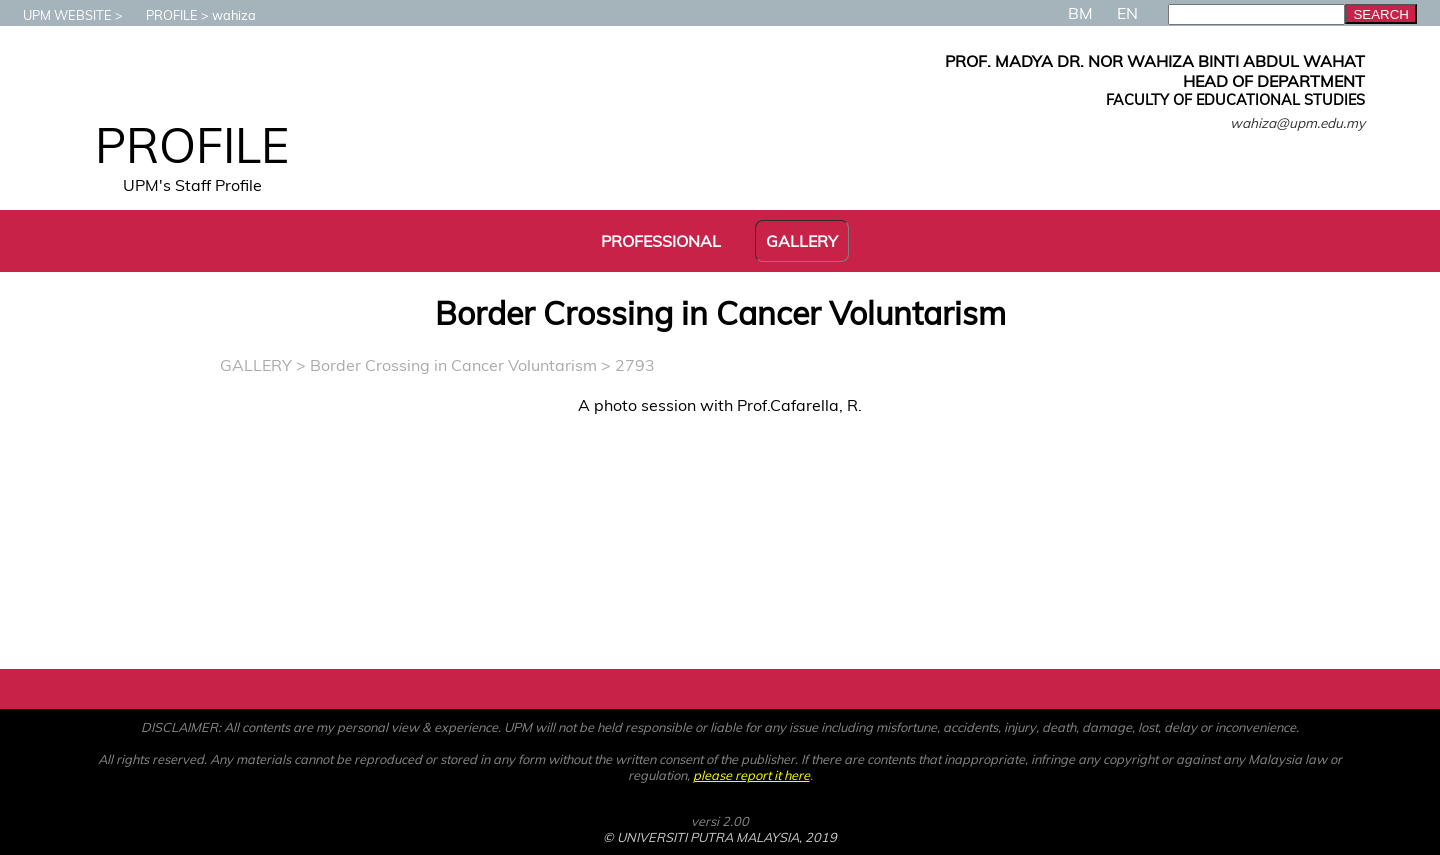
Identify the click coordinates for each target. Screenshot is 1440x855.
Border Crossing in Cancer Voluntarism (453, 365)
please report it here (751, 775)
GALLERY (256, 365)
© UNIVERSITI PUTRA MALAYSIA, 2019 (720, 837)
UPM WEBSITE (57, 15)
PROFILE (162, 15)
